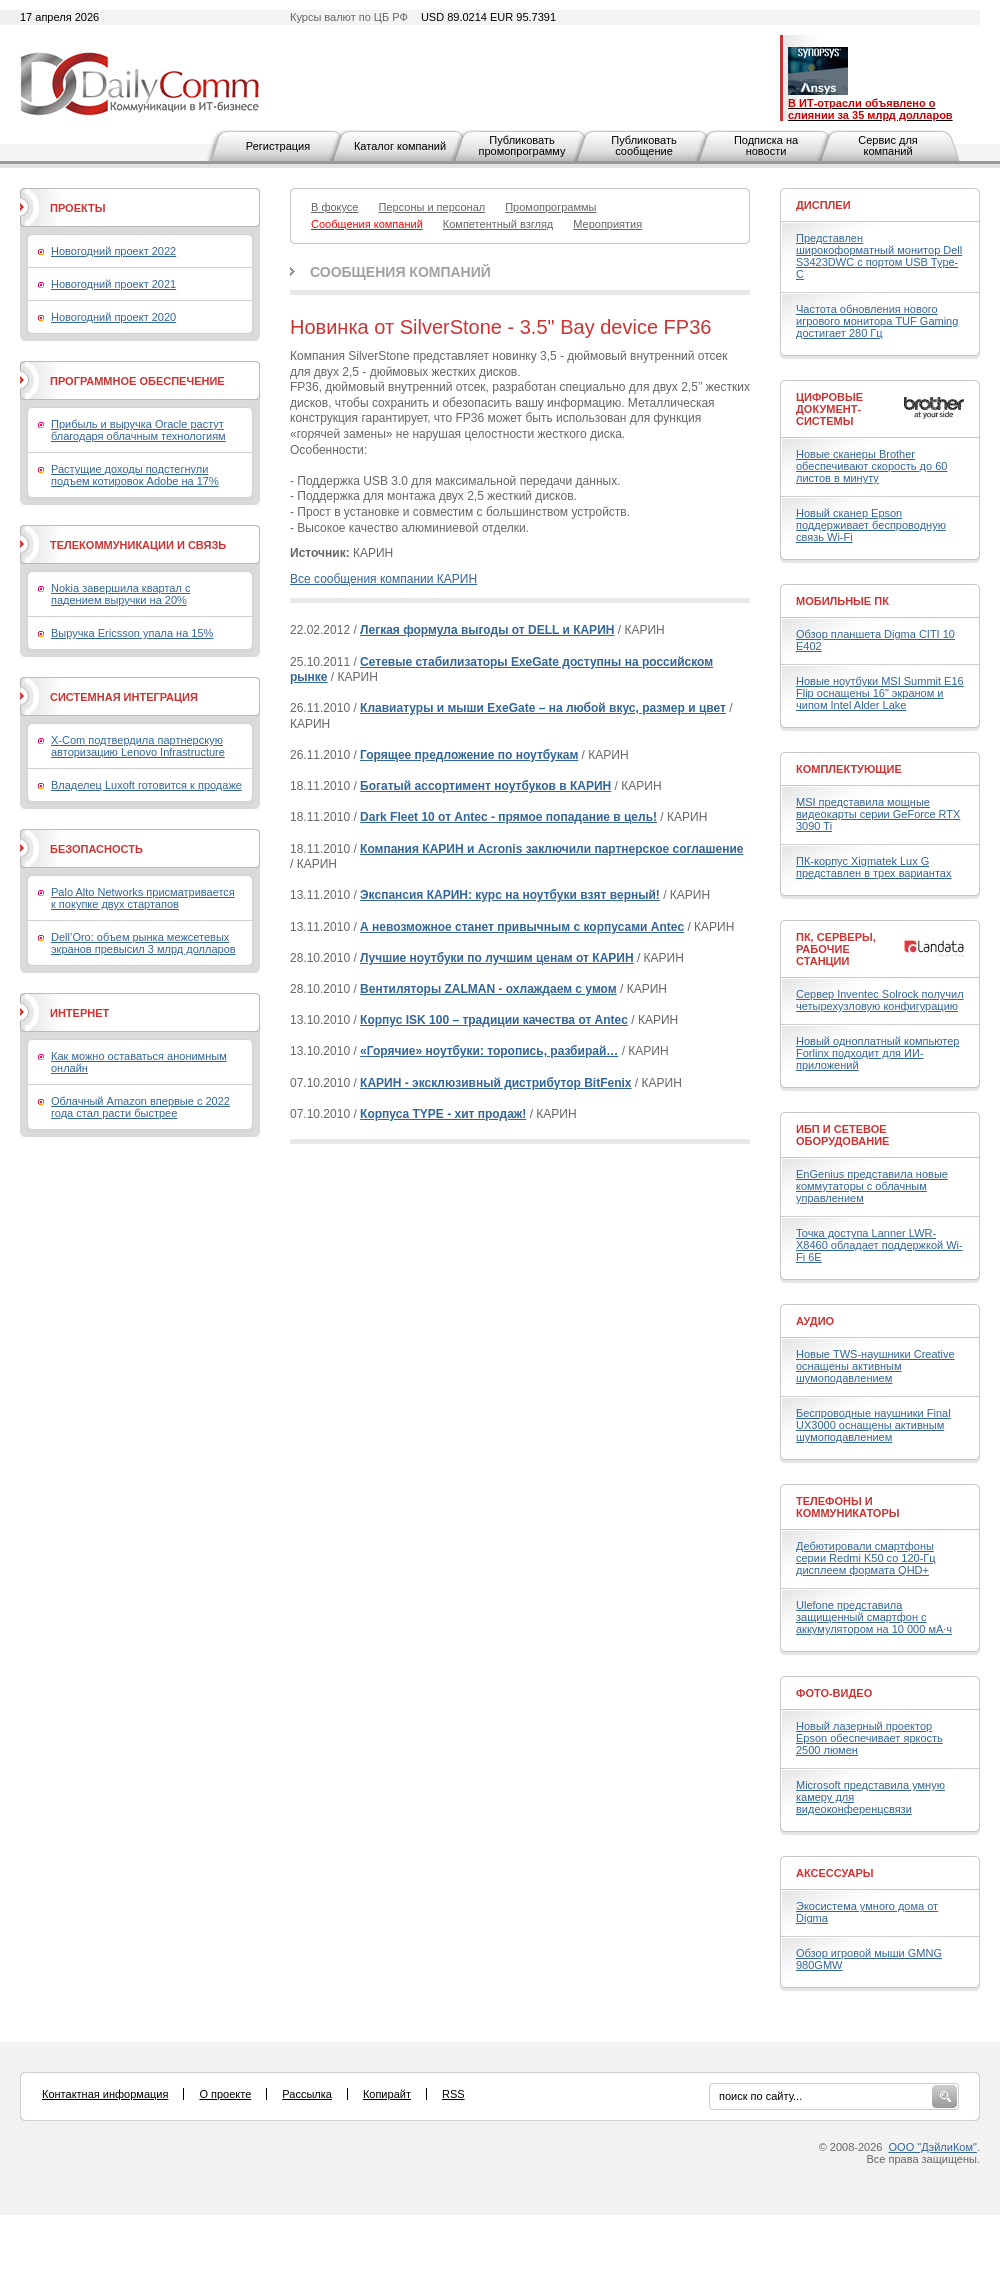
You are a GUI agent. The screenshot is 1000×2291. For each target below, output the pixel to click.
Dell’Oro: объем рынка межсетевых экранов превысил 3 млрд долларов (143, 943)
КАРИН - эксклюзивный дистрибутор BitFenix (495, 1083)
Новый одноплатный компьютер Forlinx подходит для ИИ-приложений (877, 1053)
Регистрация (278, 146)
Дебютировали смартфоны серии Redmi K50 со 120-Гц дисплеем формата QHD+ (866, 1558)
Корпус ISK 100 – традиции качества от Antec (494, 1020)
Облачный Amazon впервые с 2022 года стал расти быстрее (140, 1107)
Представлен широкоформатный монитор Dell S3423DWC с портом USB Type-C (879, 256)
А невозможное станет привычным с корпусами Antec (522, 927)
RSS (453, 2094)
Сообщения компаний (400, 272)
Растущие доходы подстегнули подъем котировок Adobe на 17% (135, 475)
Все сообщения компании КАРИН (383, 579)
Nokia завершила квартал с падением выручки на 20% (120, 594)
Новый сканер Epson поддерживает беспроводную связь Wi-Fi (871, 525)
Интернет (79, 1013)
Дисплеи (823, 205)
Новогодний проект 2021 (113, 284)
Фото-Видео (834, 1693)
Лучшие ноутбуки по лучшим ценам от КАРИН (497, 958)
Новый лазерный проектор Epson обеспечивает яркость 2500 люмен (869, 1738)
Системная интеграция (124, 697)
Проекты (77, 208)
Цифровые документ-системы (829, 409)
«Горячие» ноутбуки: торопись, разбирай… (489, 1051)
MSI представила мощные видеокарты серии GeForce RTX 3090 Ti (878, 814)
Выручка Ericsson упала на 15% (132, 633)
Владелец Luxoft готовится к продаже (146, 785)
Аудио (815, 1321)
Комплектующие (849, 769)
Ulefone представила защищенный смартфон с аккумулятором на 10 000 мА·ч (874, 1617)
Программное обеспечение (137, 381)
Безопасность (96, 849)
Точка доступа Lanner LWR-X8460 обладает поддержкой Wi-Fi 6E (879, 1245)
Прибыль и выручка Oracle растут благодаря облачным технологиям (138, 430)
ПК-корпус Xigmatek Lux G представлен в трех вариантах (873, 867)
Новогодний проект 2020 (113, 317)
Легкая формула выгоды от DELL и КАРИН (487, 630)
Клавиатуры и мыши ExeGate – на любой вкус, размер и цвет (543, 708)
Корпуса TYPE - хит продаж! (443, 1114)
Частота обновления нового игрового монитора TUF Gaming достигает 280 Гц (877, 321)
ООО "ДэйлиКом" (933, 2147)
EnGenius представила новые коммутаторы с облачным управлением (872, 1186)
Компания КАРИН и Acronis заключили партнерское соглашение (551, 849)
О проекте (225, 2094)
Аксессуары (835, 1873)
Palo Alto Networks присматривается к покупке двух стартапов (143, 898)
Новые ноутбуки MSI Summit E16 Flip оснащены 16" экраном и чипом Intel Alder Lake (880, 693)
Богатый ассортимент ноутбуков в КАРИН (485, 786)
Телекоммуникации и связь (138, 545)
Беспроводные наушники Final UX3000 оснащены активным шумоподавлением (873, 1425)
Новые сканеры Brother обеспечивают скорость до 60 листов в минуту (871, 466)
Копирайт (387, 2094)
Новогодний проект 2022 (113, 251)
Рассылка (307, 2094)
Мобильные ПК (842, 601)
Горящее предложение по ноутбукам (469, 755)
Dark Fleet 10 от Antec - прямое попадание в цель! (508, 817)
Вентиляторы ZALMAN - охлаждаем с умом (488, 989)
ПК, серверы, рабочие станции (836, 949)
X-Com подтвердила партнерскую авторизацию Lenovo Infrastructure (138, 746)
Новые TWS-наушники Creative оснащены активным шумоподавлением (875, 1366)
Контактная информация (105, 2094)
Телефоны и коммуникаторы (848, 1507)
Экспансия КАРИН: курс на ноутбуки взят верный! (510, 895)
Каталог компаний (400, 146)
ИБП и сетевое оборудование (842, 1135)
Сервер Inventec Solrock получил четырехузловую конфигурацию (880, 1000)
